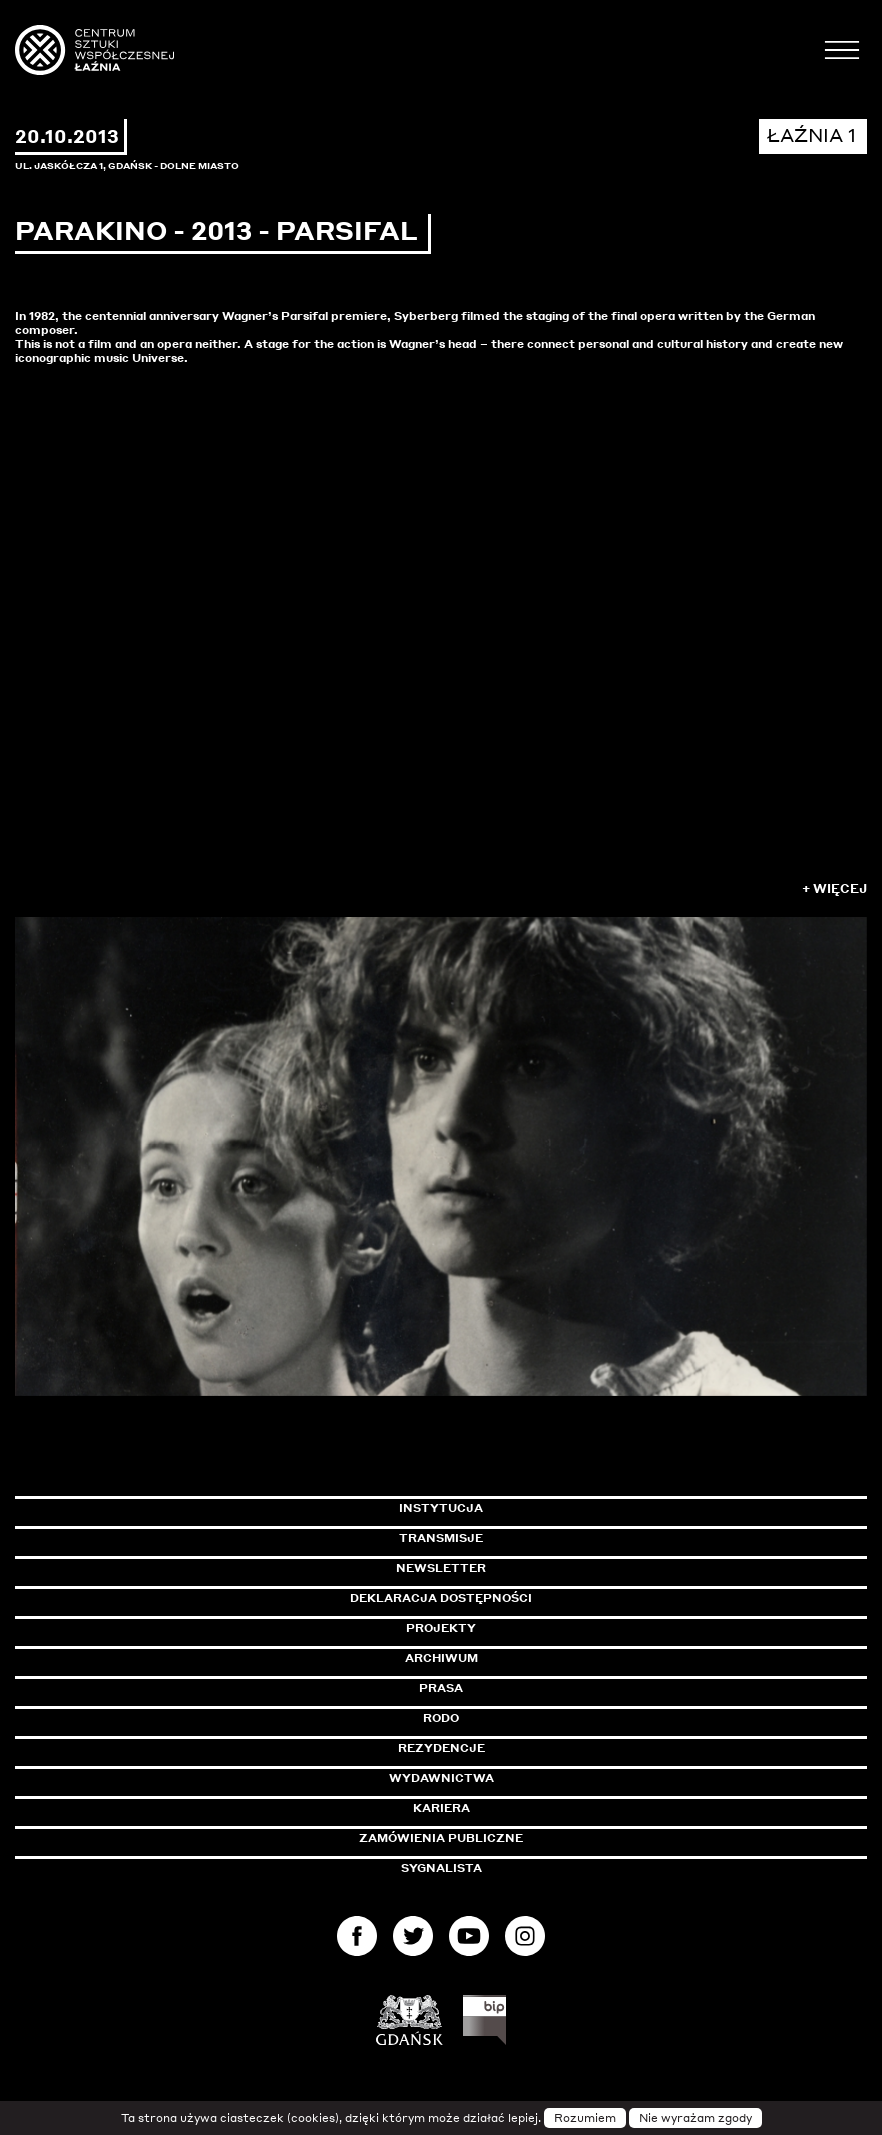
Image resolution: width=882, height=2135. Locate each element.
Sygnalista (441, 1868)
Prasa (441, 1688)
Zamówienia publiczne (486, 1838)
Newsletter (441, 1568)
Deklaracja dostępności (441, 1598)
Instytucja (441, 1508)
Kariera (441, 1808)
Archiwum (441, 1658)
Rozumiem (585, 2118)
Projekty (441, 1628)
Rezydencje (441, 1748)
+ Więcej (834, 888)
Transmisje (526, 1538)
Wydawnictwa (441, 1778)
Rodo (441, 1718)
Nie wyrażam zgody (695, 2118)
